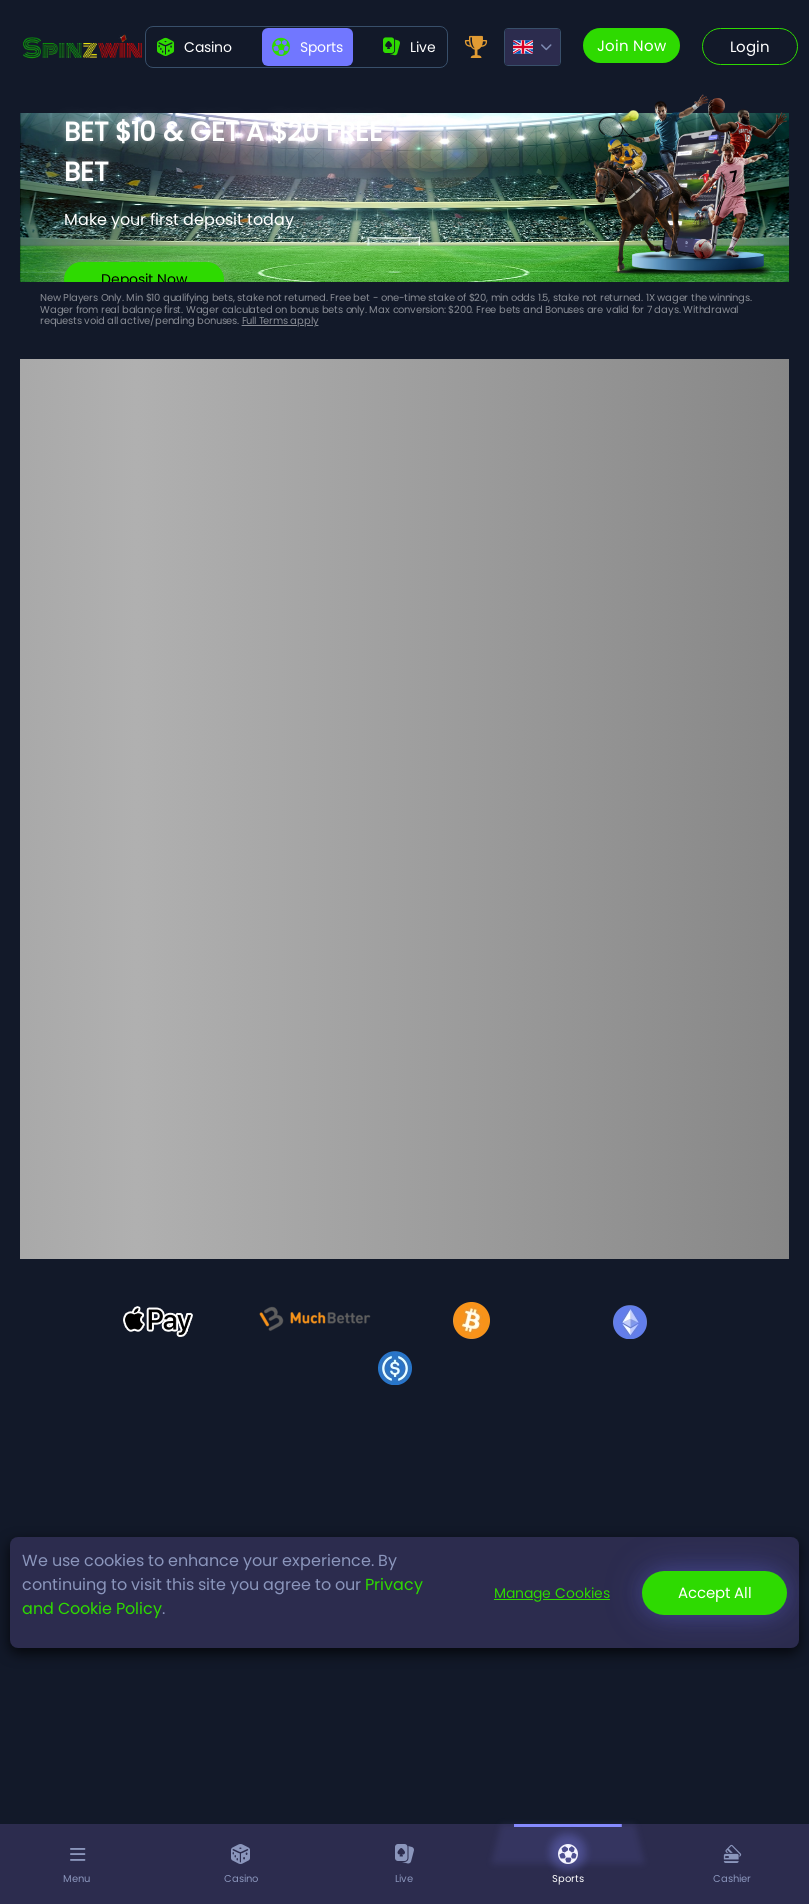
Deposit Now (144, 279)
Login (750, 46)
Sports (307, 47)
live (409, 47)
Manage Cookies (552, 1593)
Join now (631, 45)
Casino (194, 47)
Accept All (715, 1592)
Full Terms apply (280, 320)
